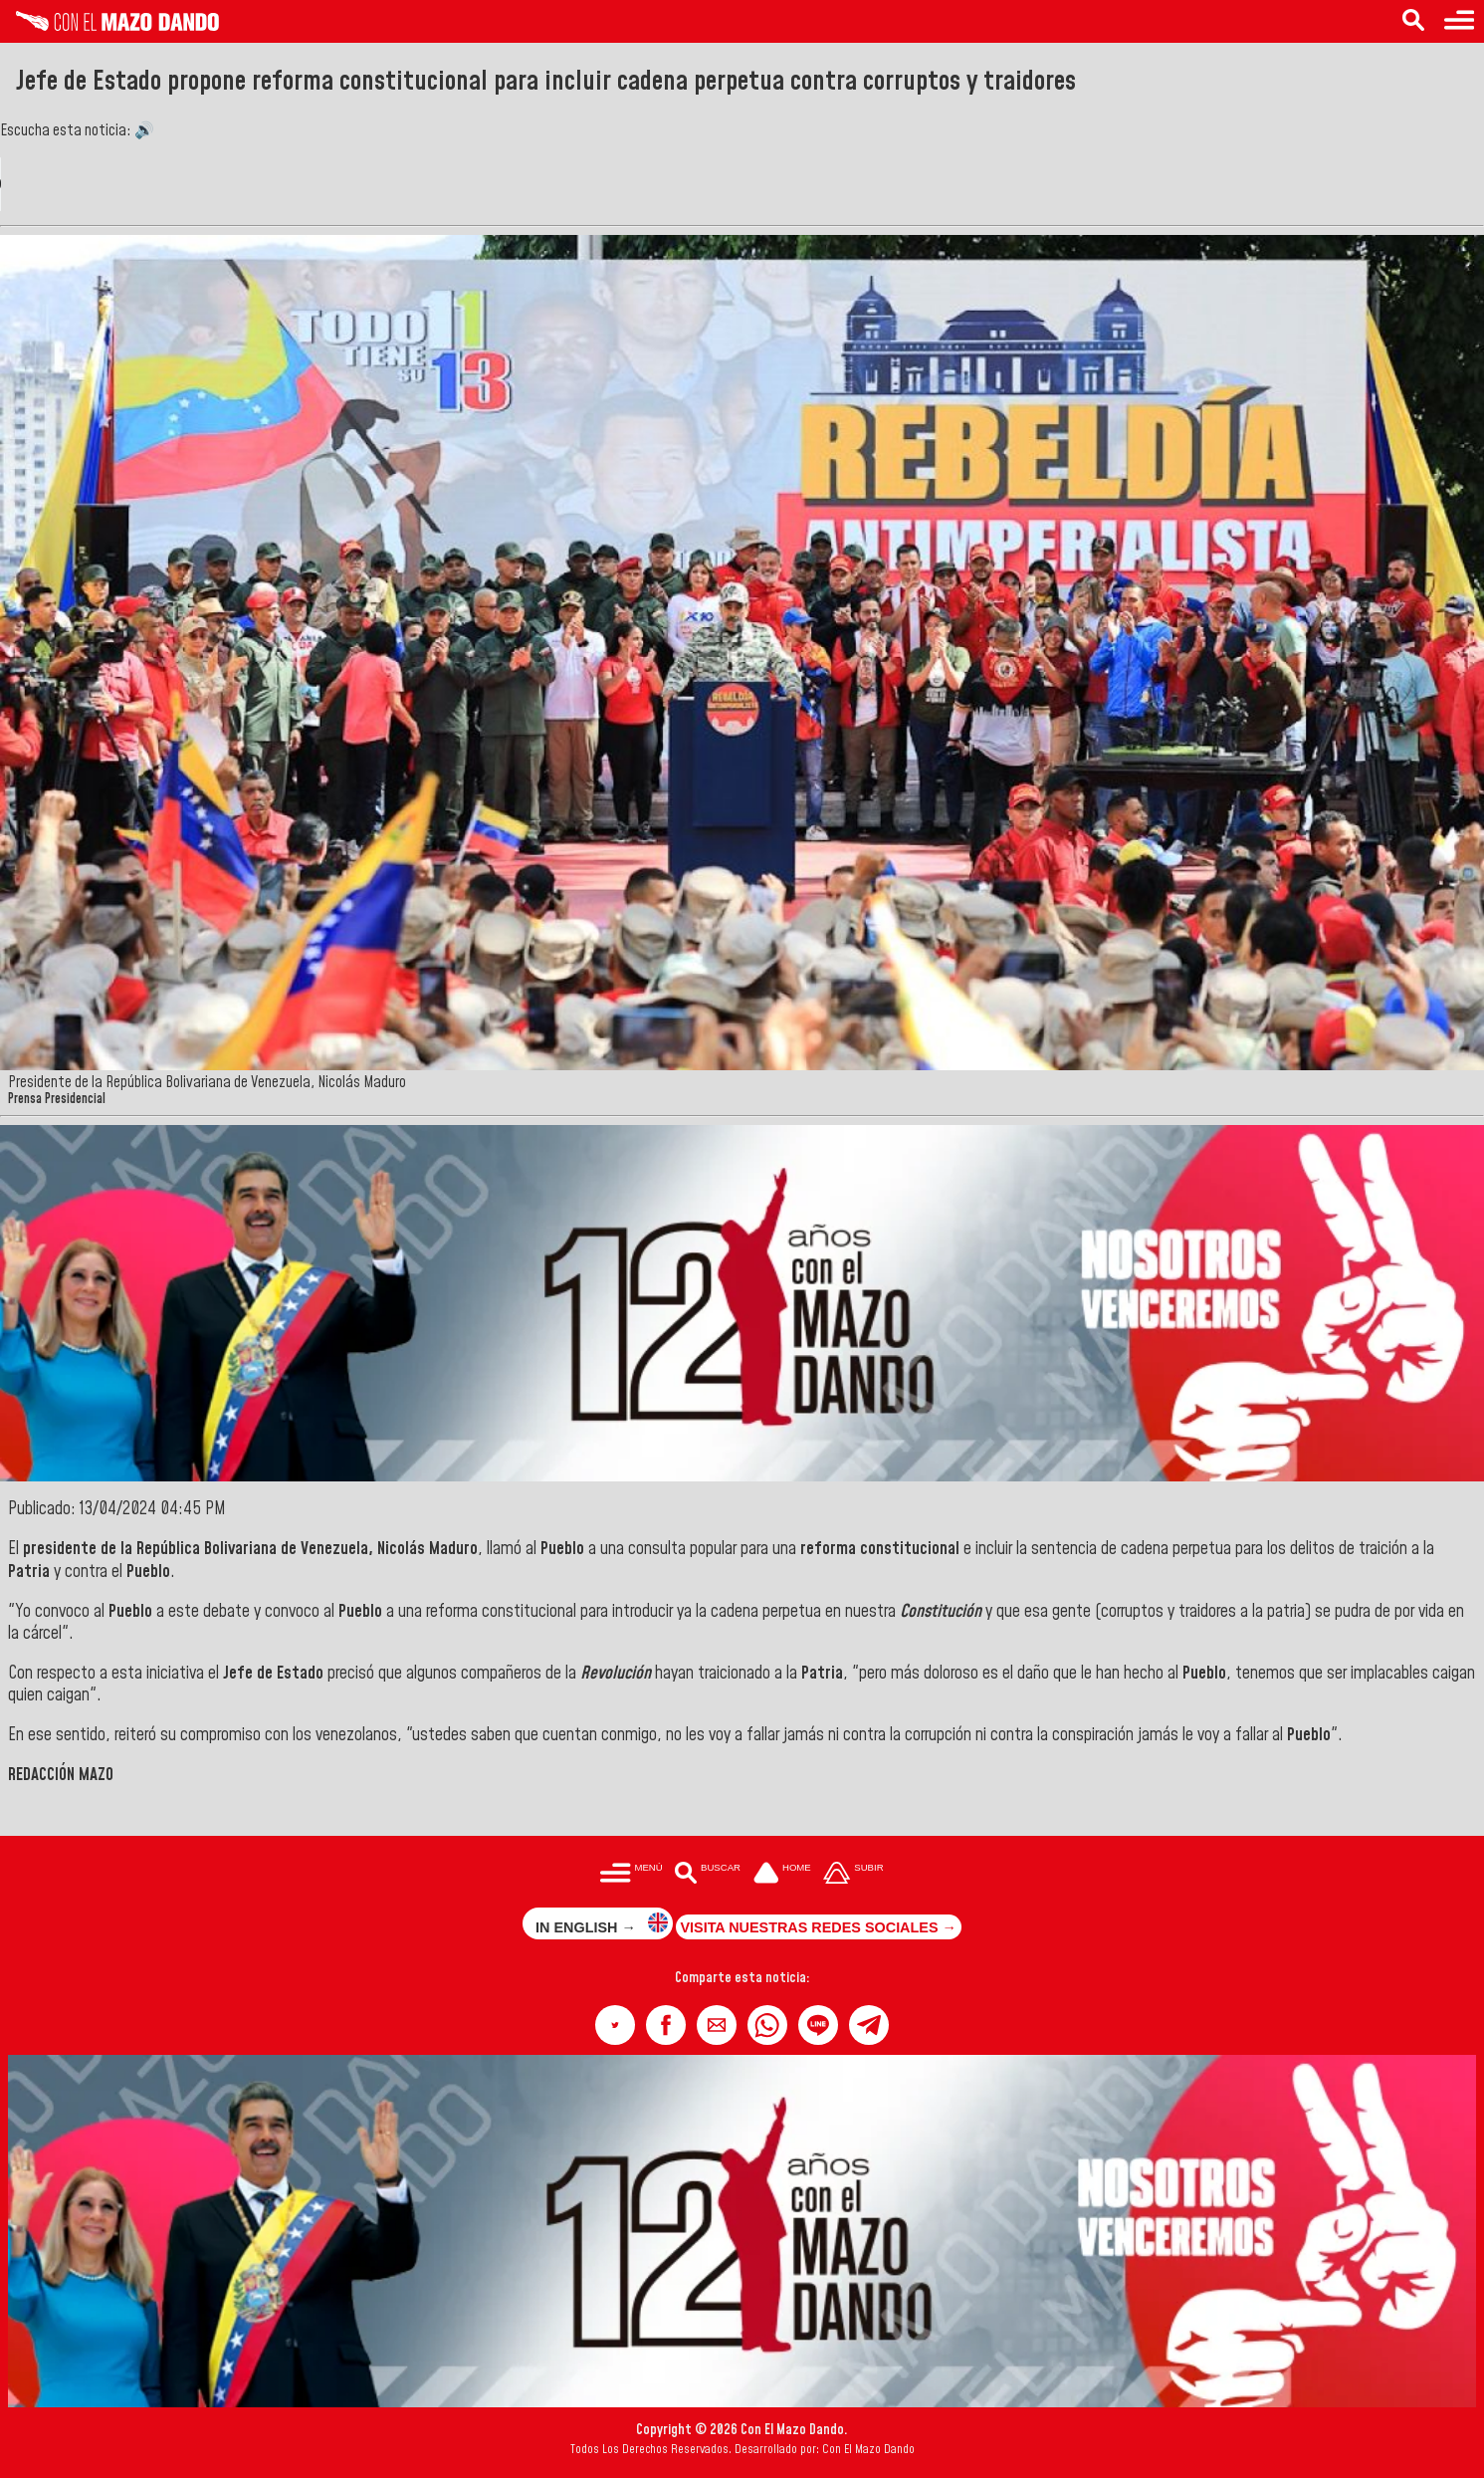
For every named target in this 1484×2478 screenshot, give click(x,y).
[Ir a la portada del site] (782, 1874)
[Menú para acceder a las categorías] (1459, 21)
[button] (615, 2025)
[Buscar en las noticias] (1413, 21)
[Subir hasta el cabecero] (854, 1874)
